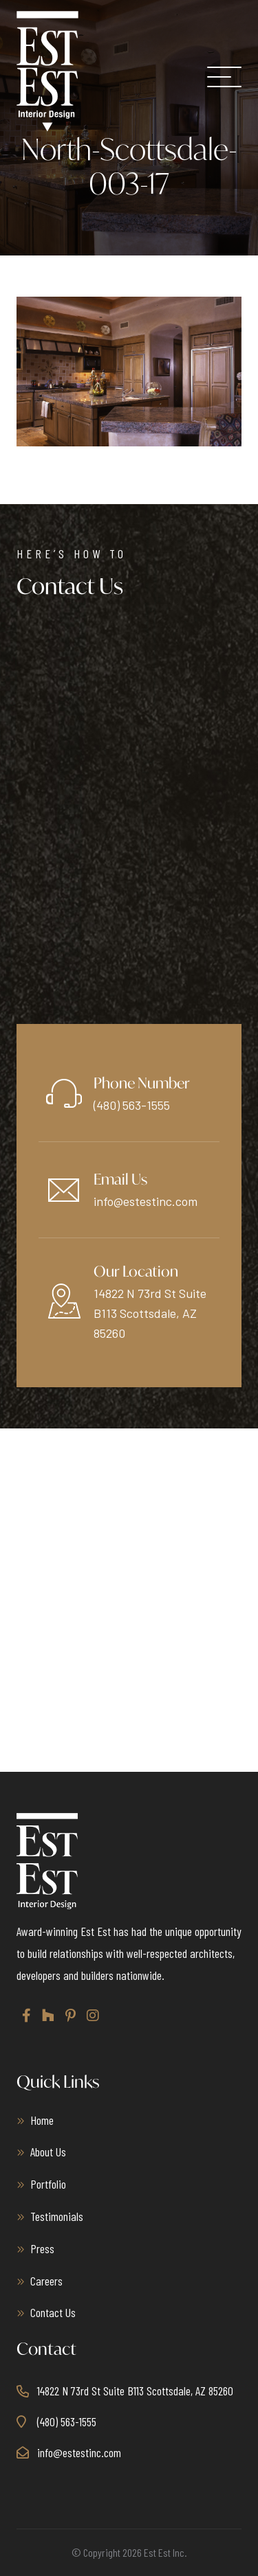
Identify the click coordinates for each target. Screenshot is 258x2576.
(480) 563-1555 (132, 1105)
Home (42, 2120)
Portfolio (48, 2183)
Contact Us (53, 2312)
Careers (46, 2280)
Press (42, 2248)
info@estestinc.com (145, 1201)
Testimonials (56, 2216)
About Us (48, 2151)
